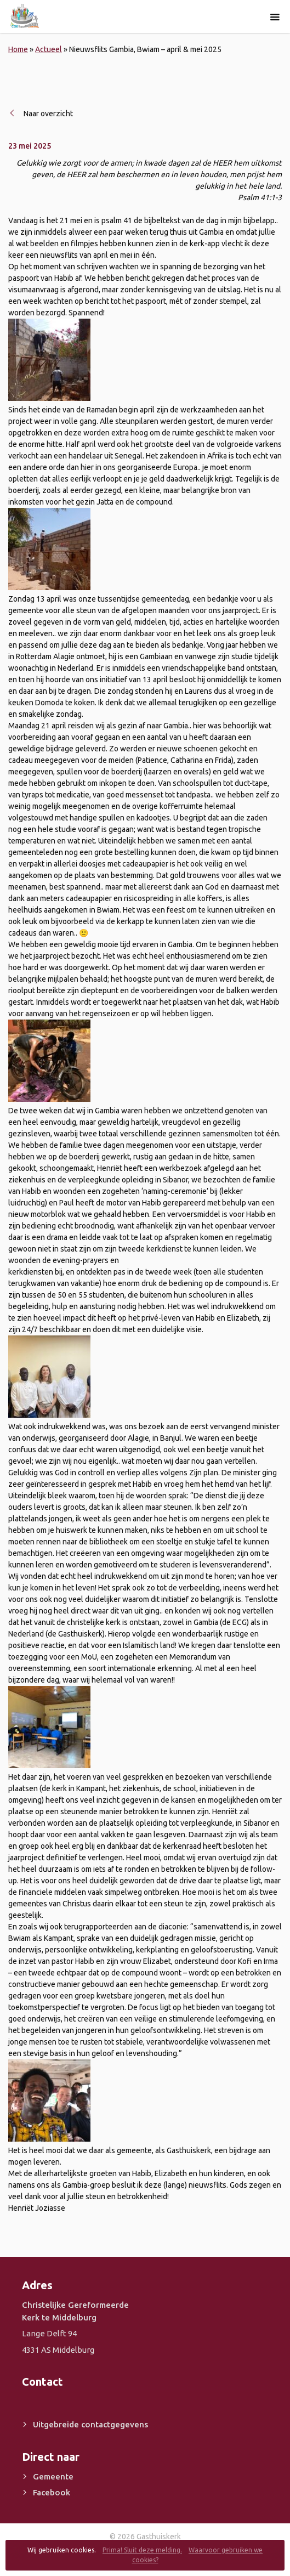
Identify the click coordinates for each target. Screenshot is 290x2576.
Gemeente (53, 2476)
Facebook (51, 2492)
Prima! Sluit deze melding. (142, 2550)
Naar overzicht (48, 113)
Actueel (48, 49)
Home (18, 49)
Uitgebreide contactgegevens (90, 2424)
